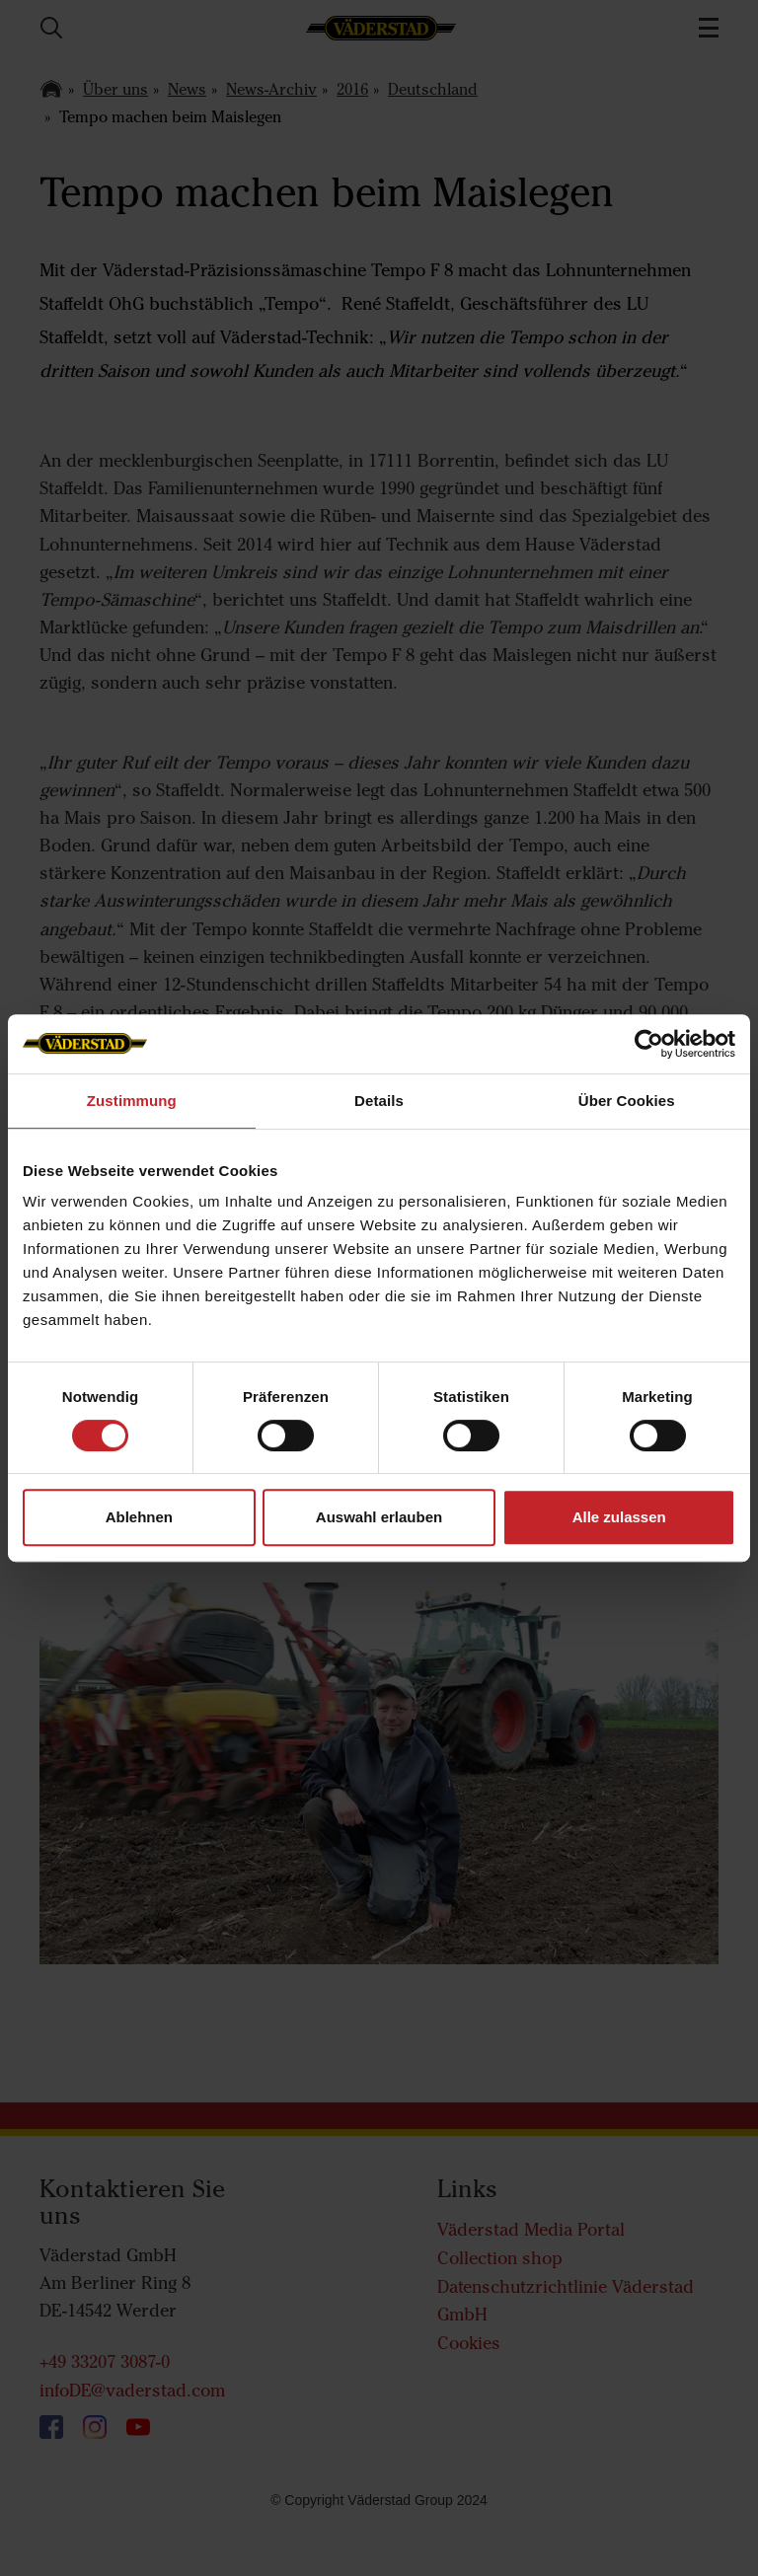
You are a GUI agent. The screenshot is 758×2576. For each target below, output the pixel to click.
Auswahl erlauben (379, 1517)
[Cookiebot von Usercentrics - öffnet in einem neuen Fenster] (649, 1044)
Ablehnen (139, 1517)
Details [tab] (379, 1100)
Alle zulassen (619, 1517)
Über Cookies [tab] (626, 1100)
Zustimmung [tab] (132, 1100)
